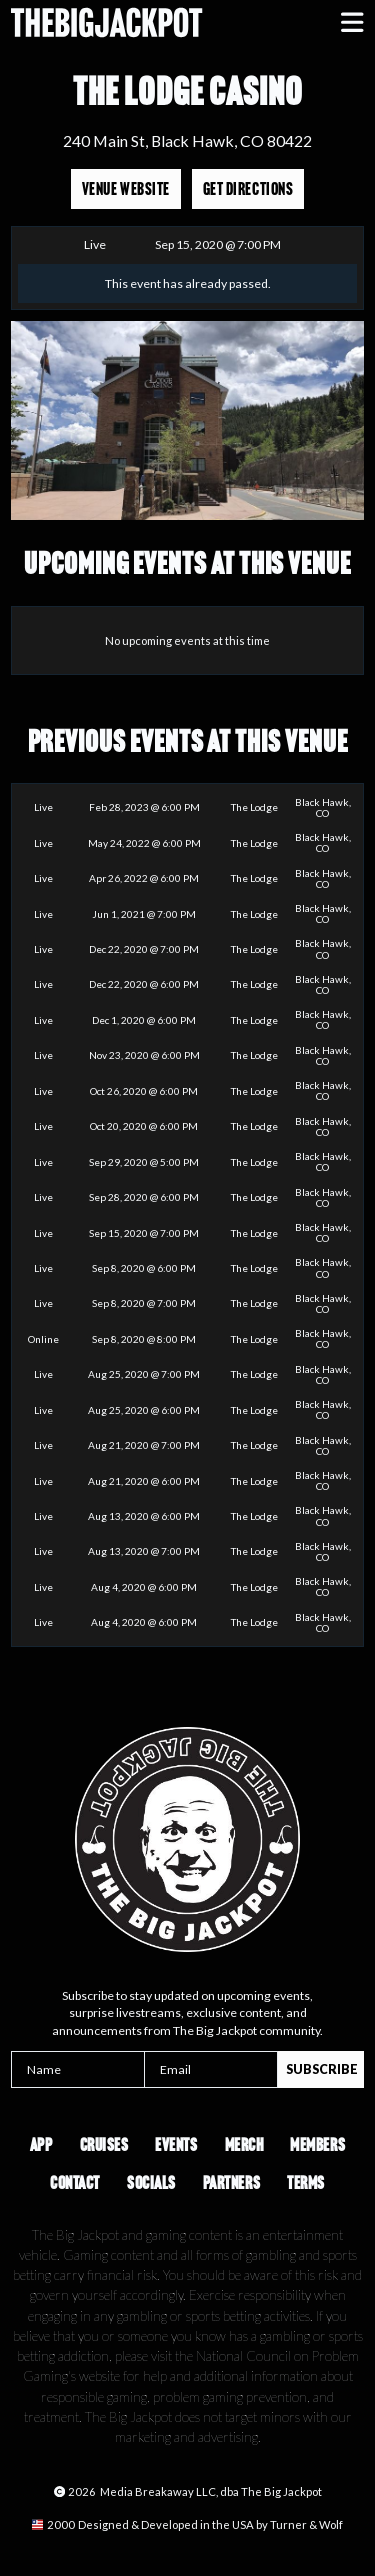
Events (176, 2145)
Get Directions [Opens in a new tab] (248, 189)
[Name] (78, 2069)
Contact (75, 2183)
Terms (306, 2183)
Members (317, 2145)
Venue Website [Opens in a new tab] (126, 189)
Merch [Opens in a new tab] (244, 2145)
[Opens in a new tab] (187, 2525)
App (41, 2145)
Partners (231, 2183)
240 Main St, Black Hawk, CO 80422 (187, 140)
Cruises (104, 2145)
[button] (352, 22)
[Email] (211, 2069)
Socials (151, 2183)
